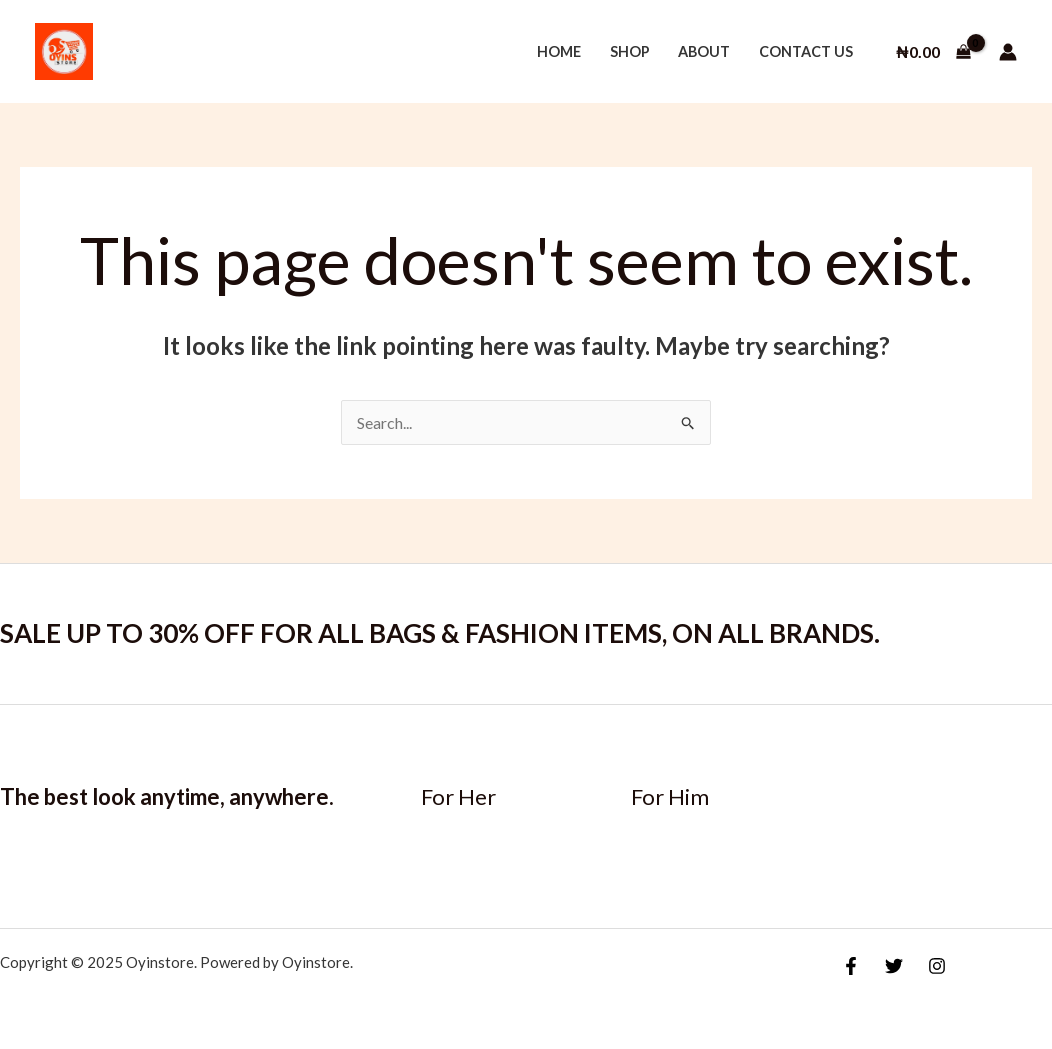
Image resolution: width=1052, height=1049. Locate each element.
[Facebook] (851, 966)
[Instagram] (937, 966)
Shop (630, 51)
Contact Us (806, 51)
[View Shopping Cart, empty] (933, 52)
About (704, 51)
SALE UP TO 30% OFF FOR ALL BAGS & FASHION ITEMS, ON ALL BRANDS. (440, 633)
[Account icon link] (1008, 52)
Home (559, 51)
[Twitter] (894, 966)
